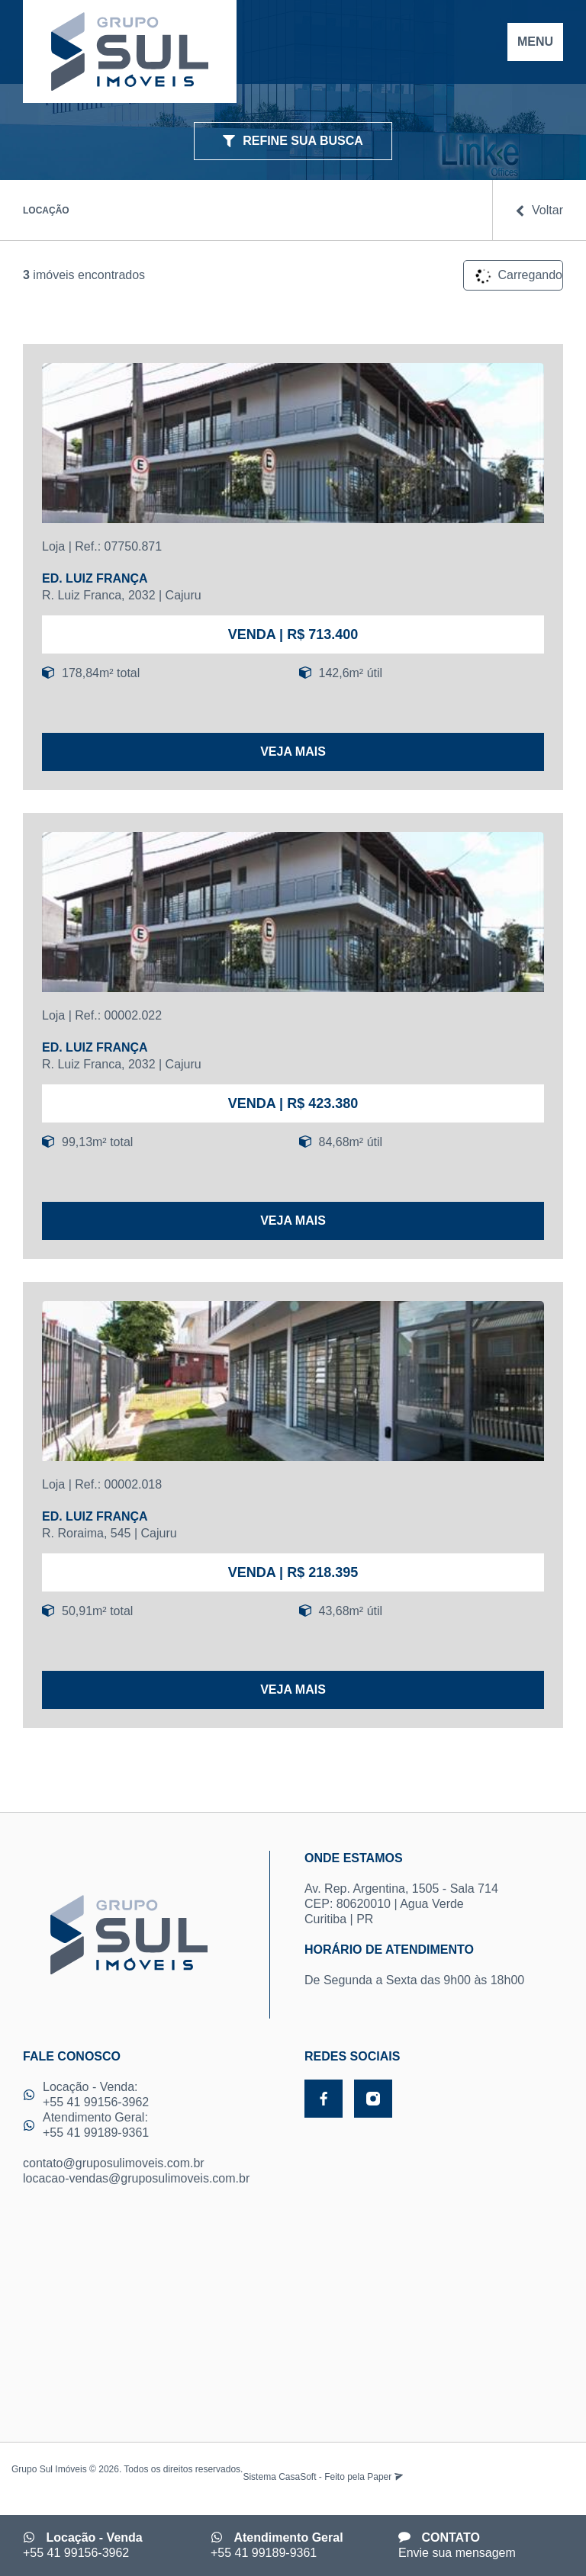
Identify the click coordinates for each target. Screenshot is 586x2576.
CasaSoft (297, 2477)
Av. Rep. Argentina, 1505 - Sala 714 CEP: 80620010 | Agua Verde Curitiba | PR (433, 1888)
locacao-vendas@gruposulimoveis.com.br (136, 2178)
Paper (385, 2477)
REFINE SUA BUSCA (293, 140)
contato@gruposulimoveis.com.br (113, 2163)
